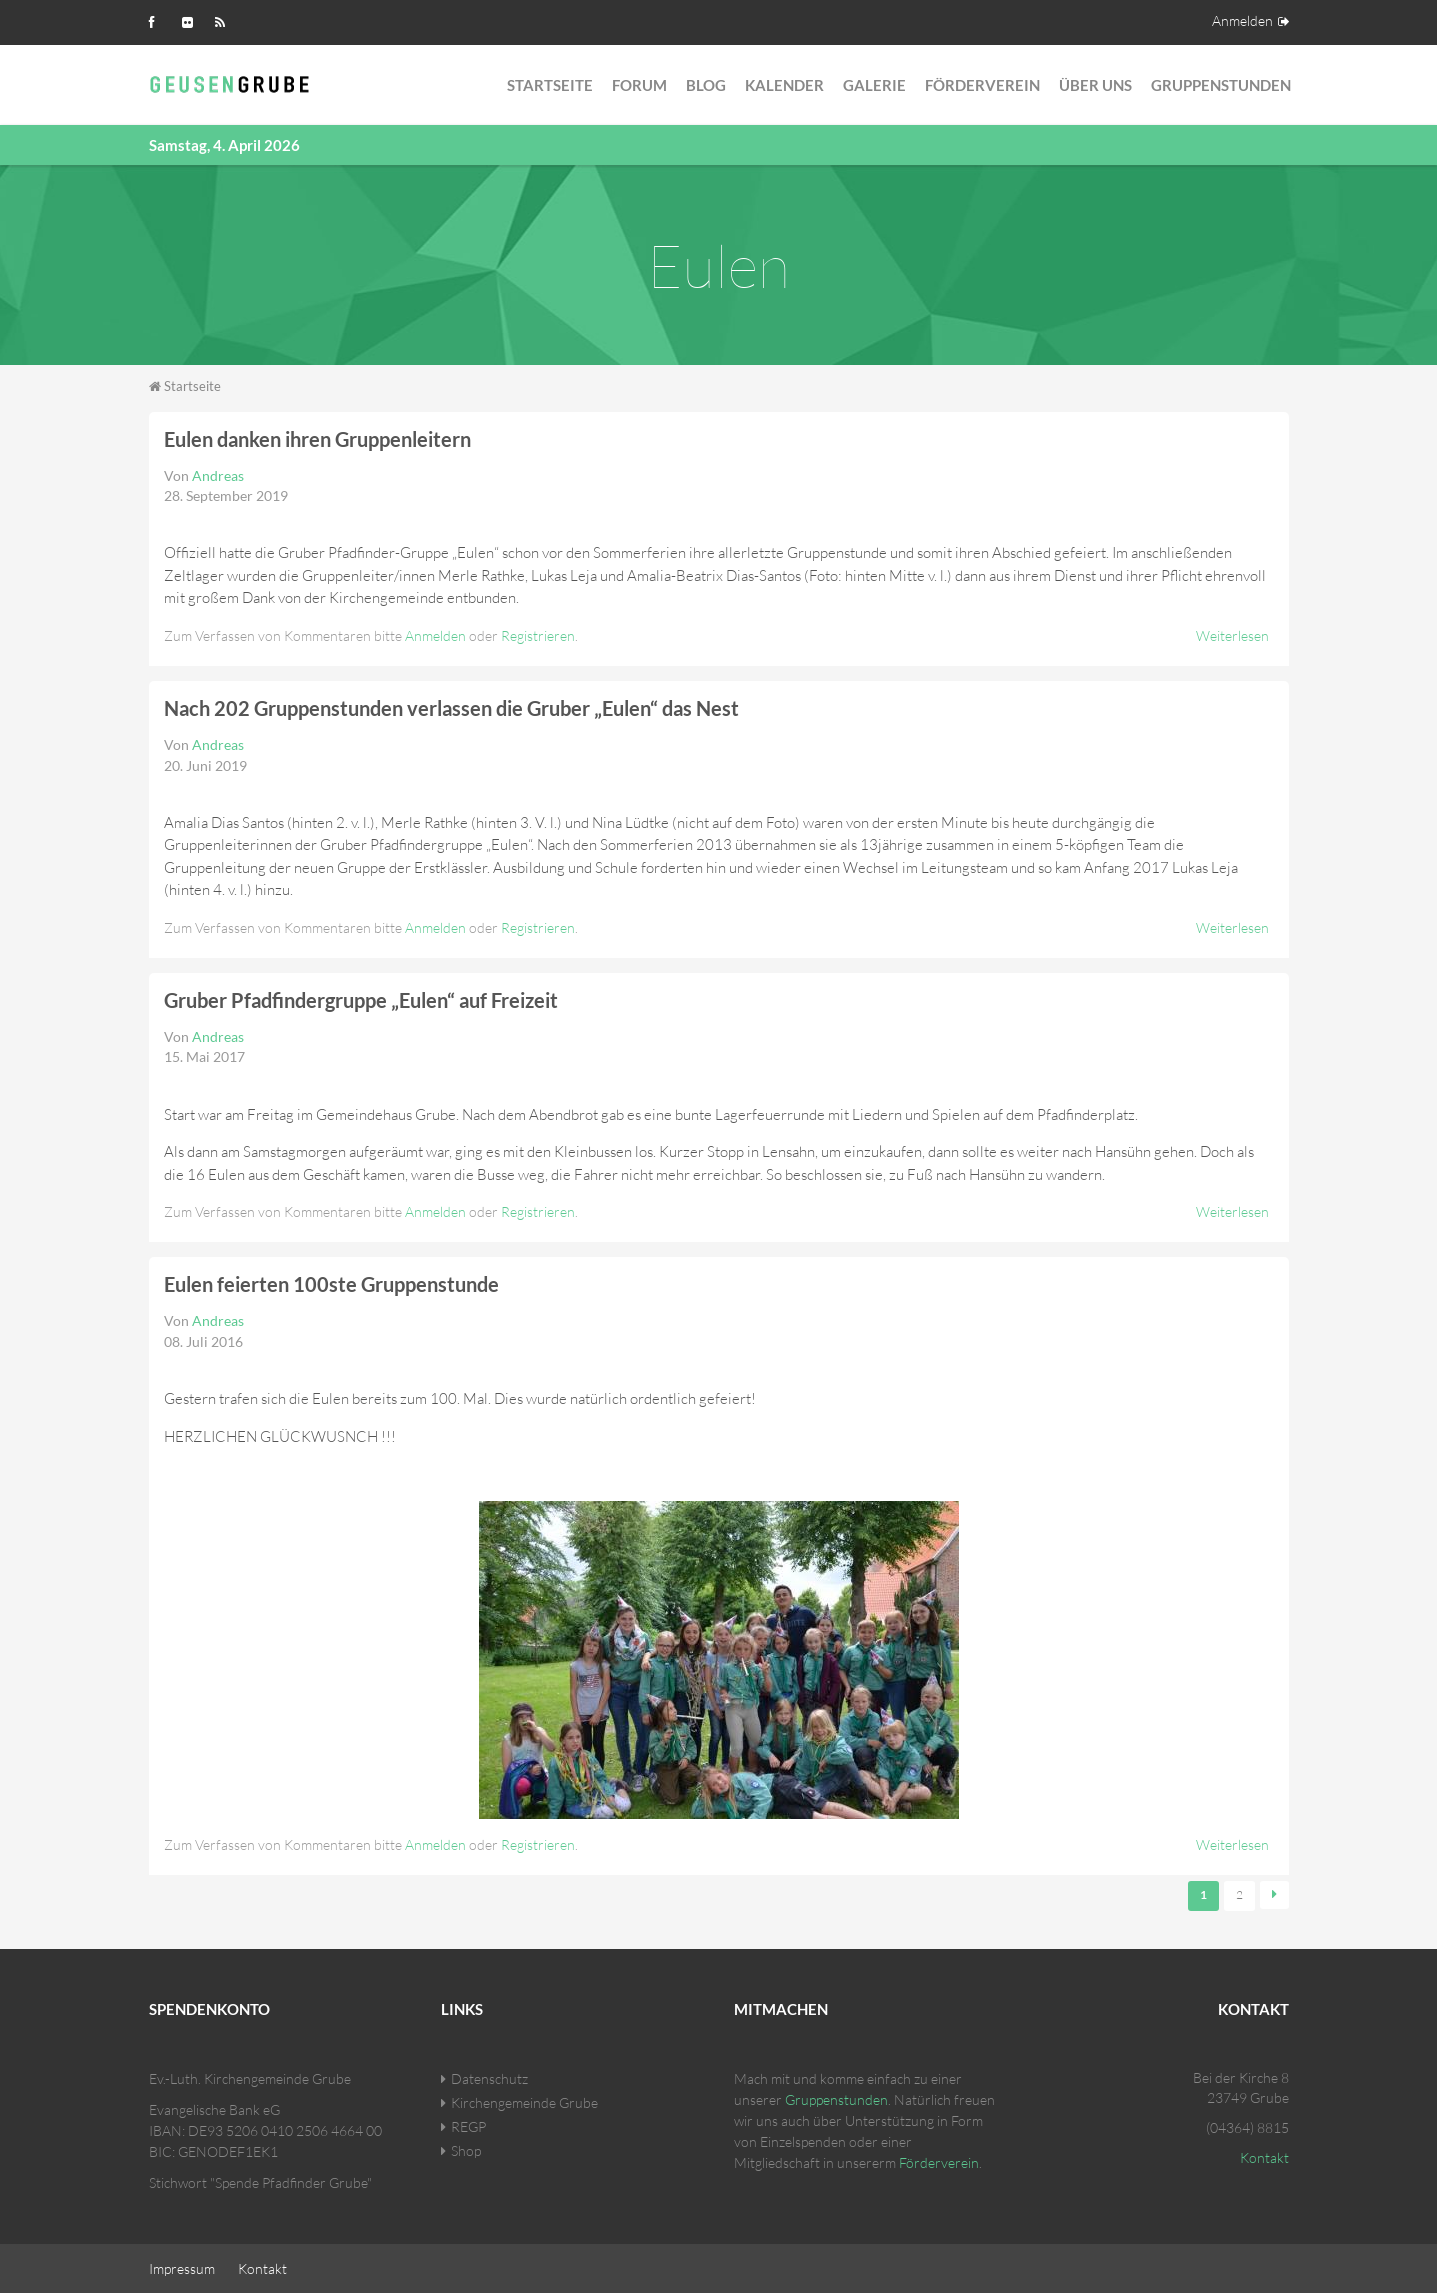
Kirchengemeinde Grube (524, 2101)
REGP (468, 2125)
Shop (466, 2149)
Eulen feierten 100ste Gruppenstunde (331, 1284)
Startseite (550, 85)
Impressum (182, 2267)
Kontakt (1264, 2156)
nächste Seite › (1274, 1895)
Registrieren (538, 635)
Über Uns (1095, 85)
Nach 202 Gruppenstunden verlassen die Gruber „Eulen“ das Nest (451, 708)
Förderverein (982, 85)
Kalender (784, 85)
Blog (706, 85)
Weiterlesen (1232, 635)
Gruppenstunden (1221, 85)
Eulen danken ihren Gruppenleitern (317, 439)
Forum (639, 85)
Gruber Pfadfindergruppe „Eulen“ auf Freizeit (361, 1000)
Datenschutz (489, 2077)
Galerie (874, 85)
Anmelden (1242, 20)
